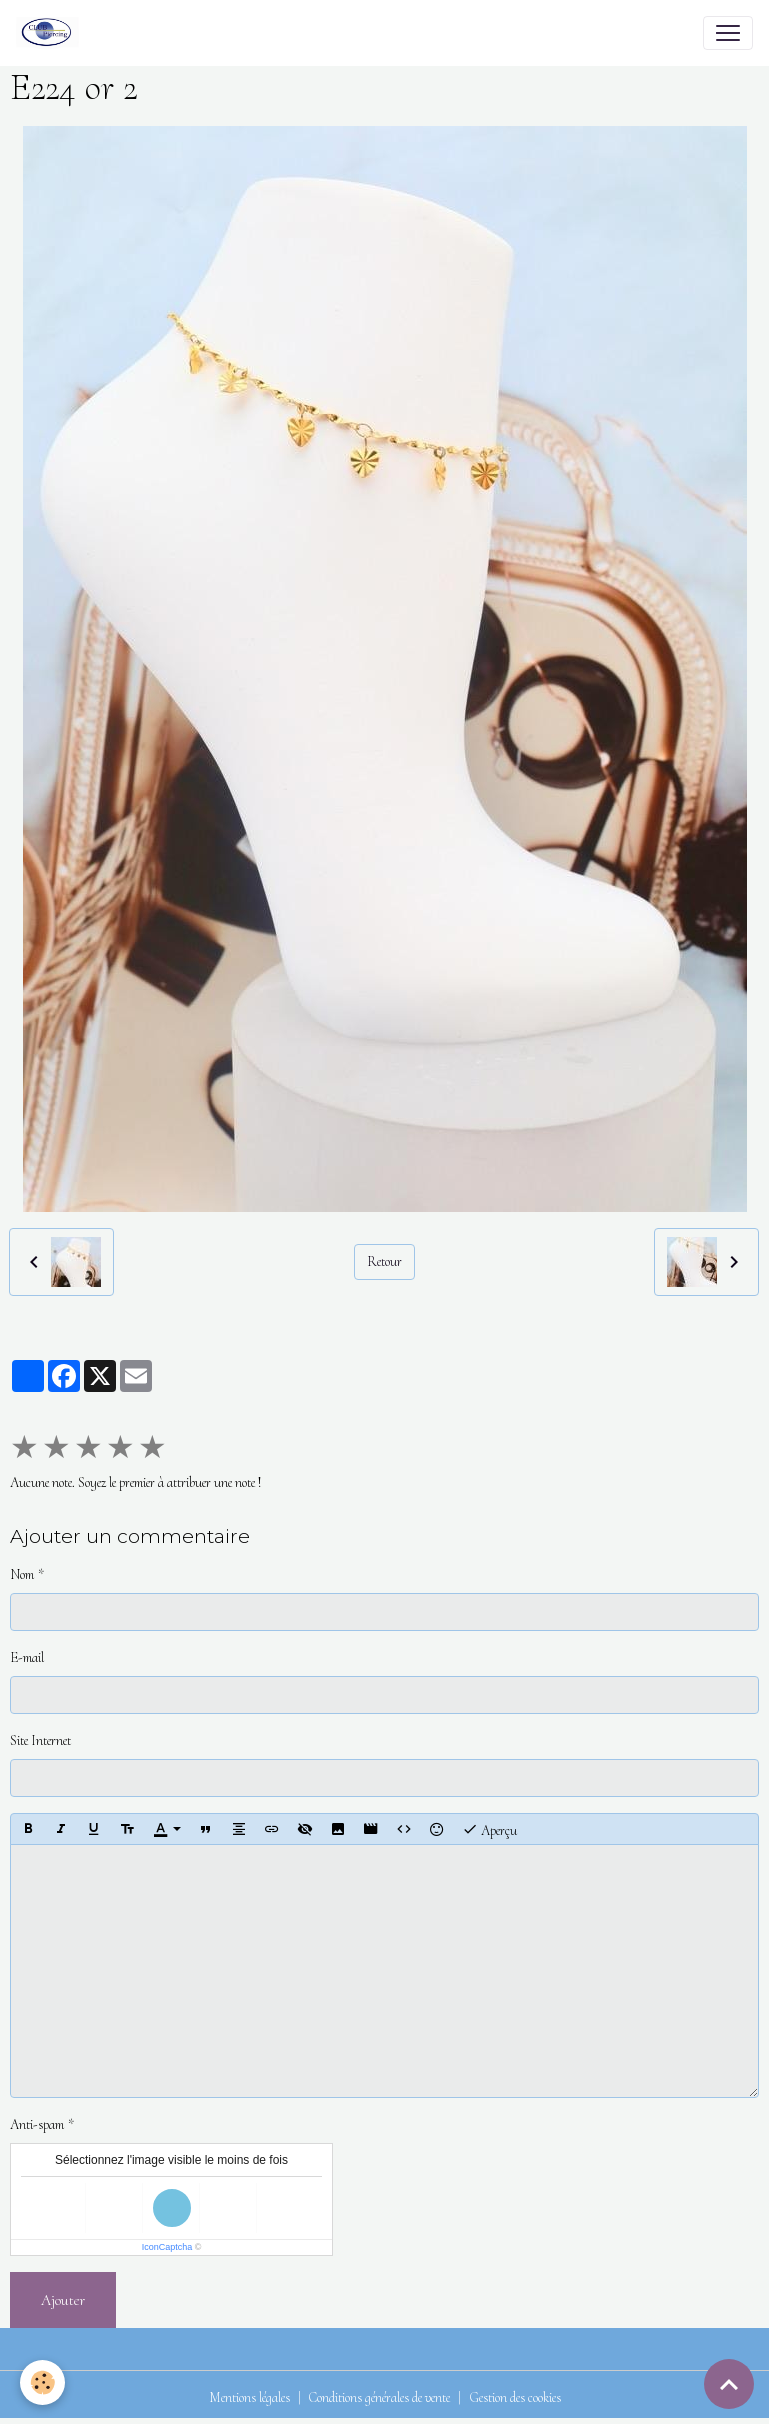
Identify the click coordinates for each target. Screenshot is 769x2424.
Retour (384, 1261)
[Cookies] (42, 2382)
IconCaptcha (167, 2247)
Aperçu (489, 1829)
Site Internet (40, 1740)
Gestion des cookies (515, 2397)
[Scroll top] (729, 2384)
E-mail (27, 1657)
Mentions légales (249, 2397)
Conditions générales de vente (379, 2397)
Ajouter (63, 2300)
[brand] (51, 33)
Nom (22, 1574)
